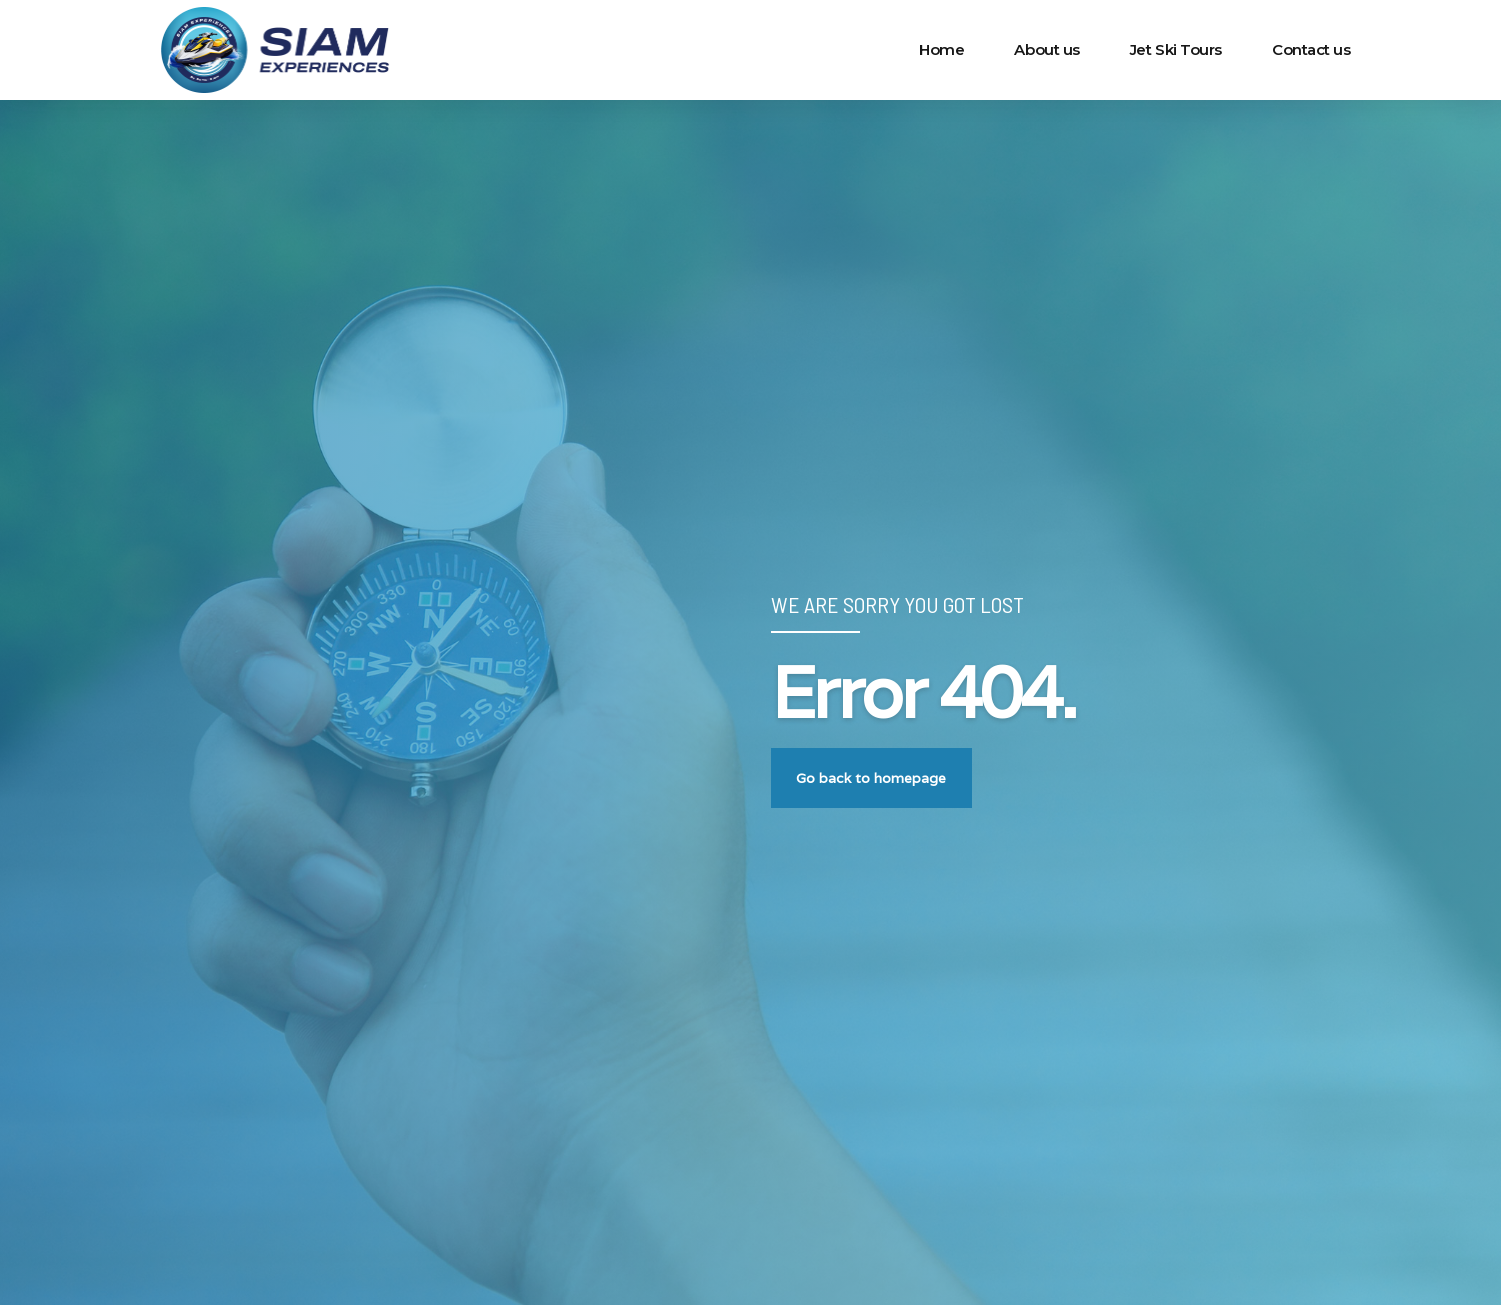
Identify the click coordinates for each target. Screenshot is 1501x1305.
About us (1046, 49)
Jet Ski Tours (1176, 49)
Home (941, 49)
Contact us (1311, 49)
